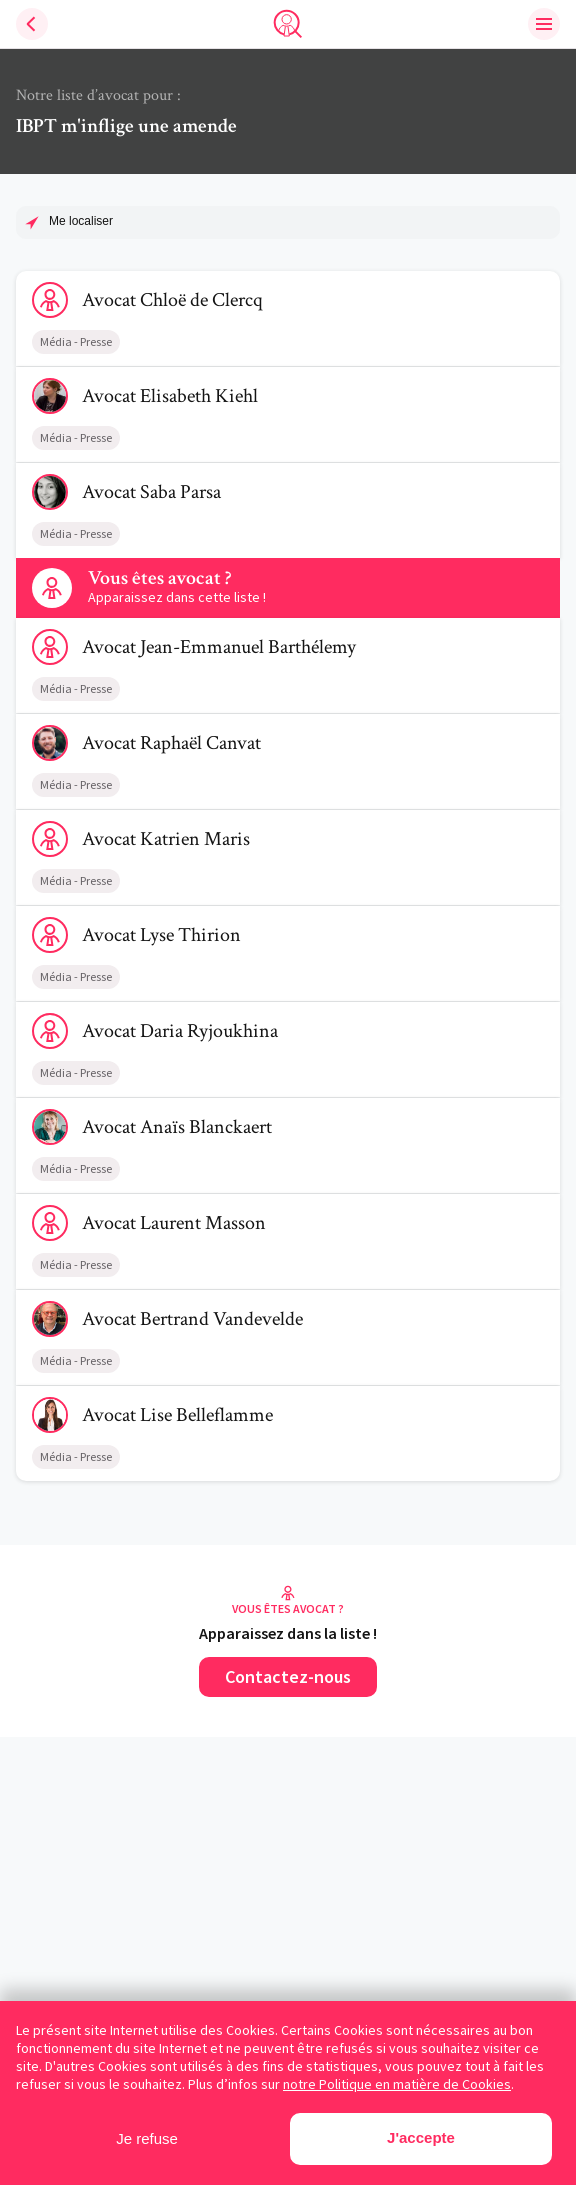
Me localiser (81, 221)
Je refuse (147, 2138)
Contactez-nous (288, 1676)
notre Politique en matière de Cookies (397, 2084)
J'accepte (421, 2137)
